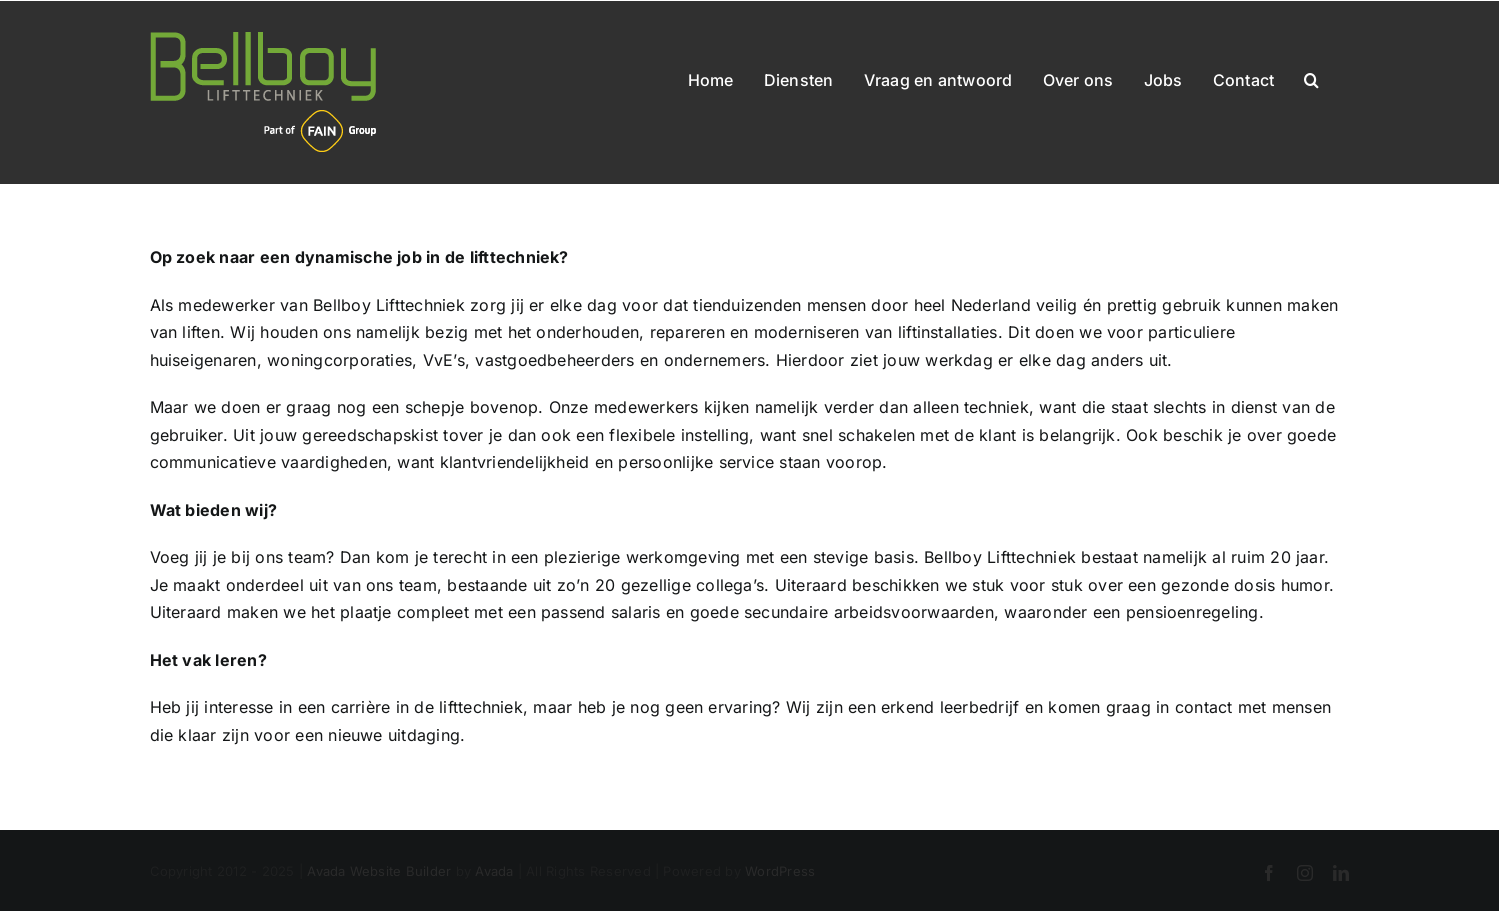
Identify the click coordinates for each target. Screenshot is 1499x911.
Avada (494, 871)
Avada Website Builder (379, 871)
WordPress (780, 871)
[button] (1311, 76)
